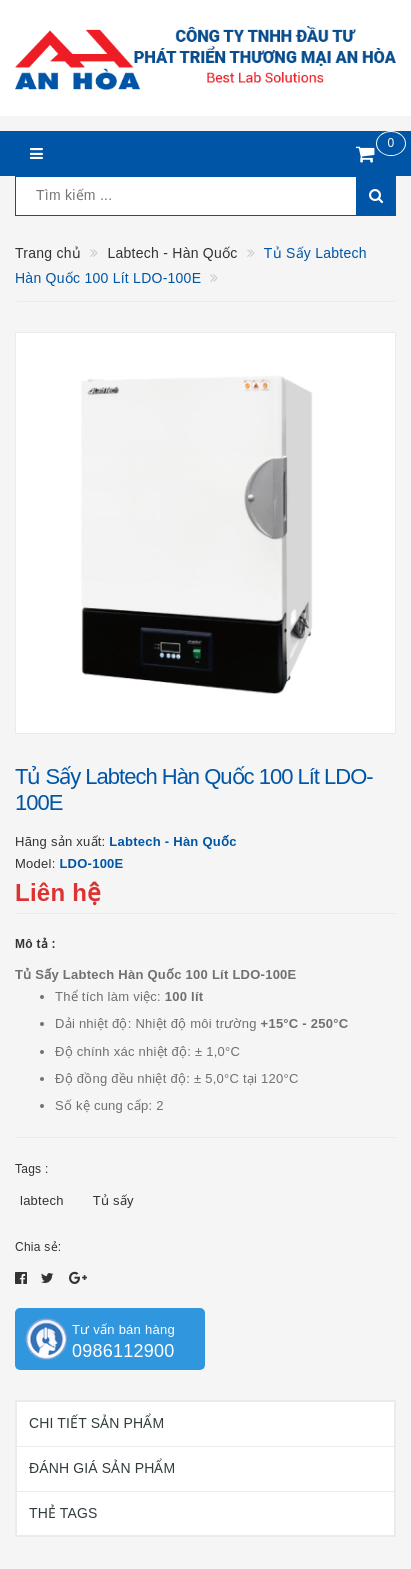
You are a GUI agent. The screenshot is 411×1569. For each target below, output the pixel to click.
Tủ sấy (113, 1200)
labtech (42, 1200)
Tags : (32, 1169)
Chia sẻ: (38, 1247)
